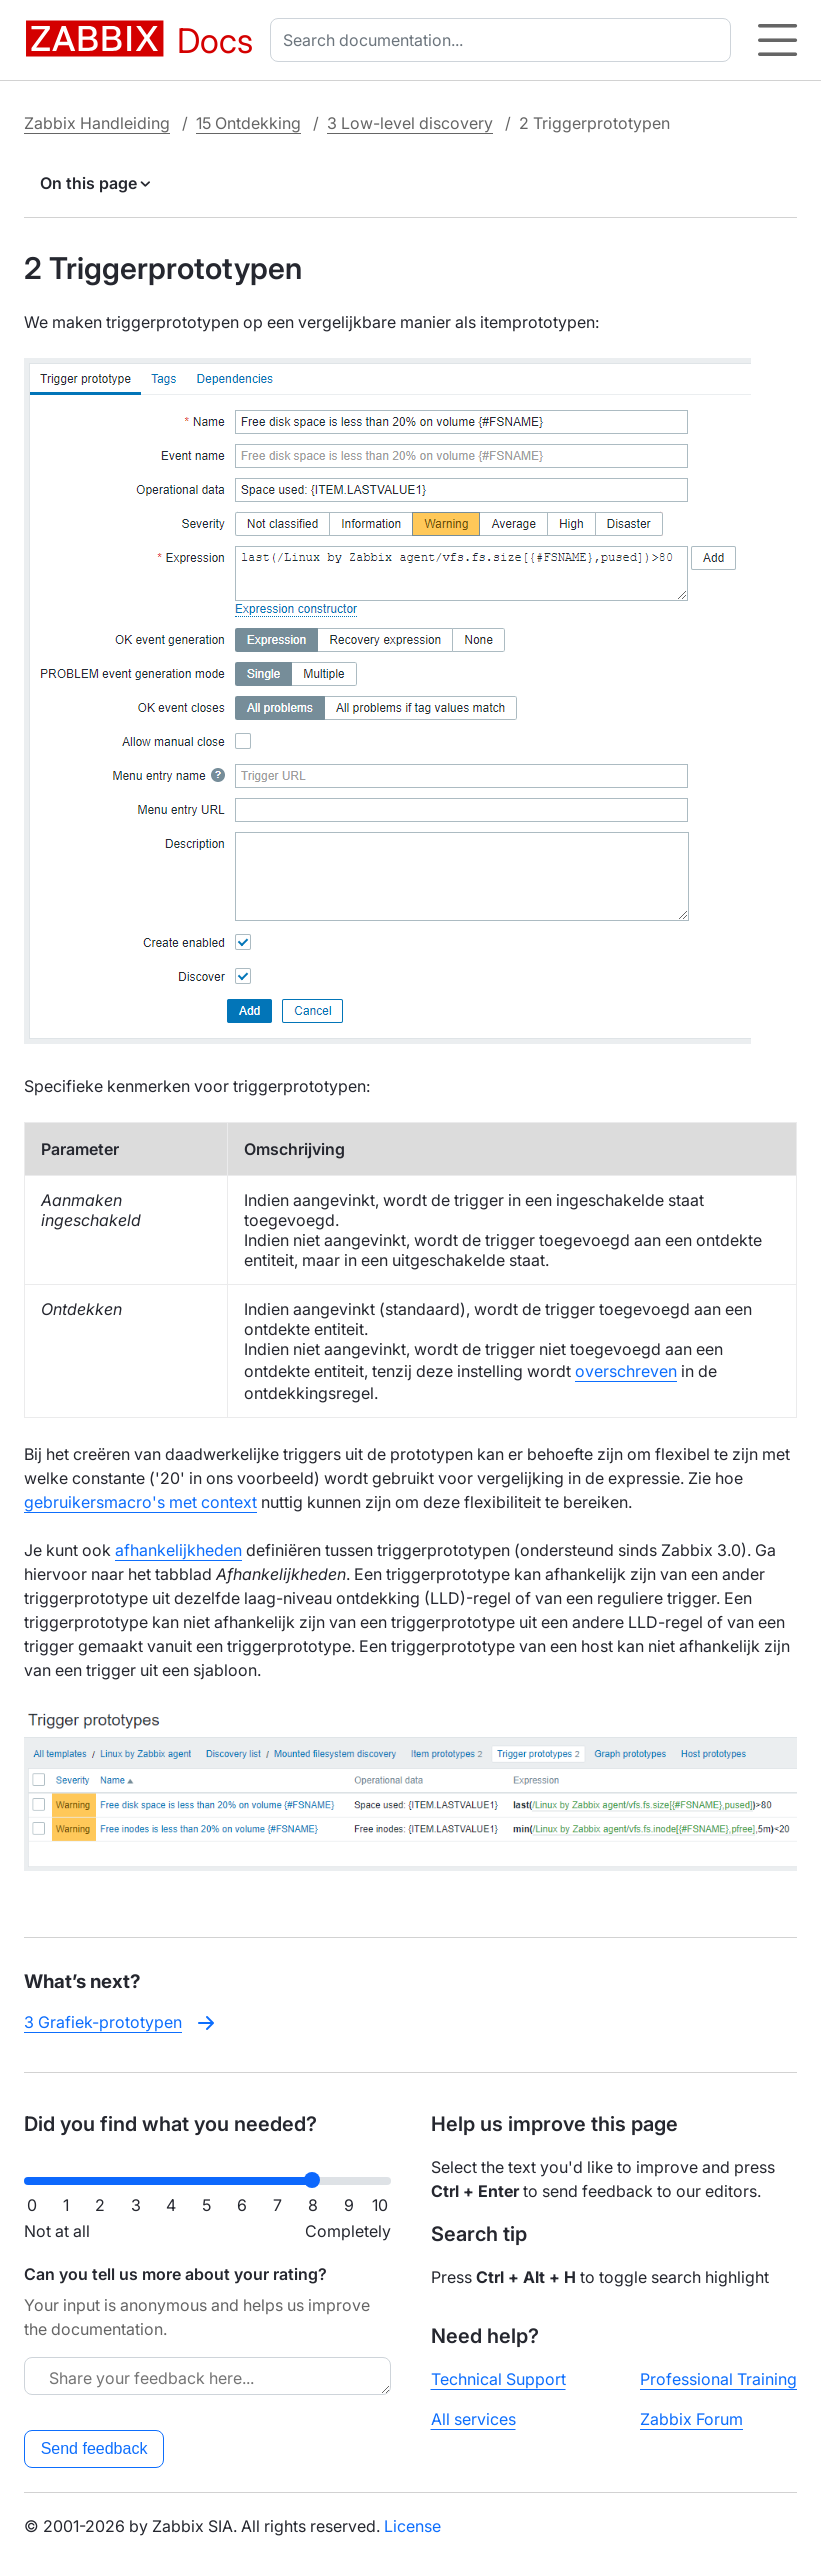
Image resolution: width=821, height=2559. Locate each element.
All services (473, 2419)
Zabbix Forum (691, 2419)
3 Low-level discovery (410, 123)
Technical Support (498, 2379)
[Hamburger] (777, 40)
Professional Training (718, 2379)
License (412, 2526)
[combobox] (504, 40)
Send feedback (94, 2448)
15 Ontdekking (248, 123)
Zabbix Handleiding (97, 123)
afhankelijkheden (178, 1550)
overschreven (626, 1371)
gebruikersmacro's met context (140, 1502)
